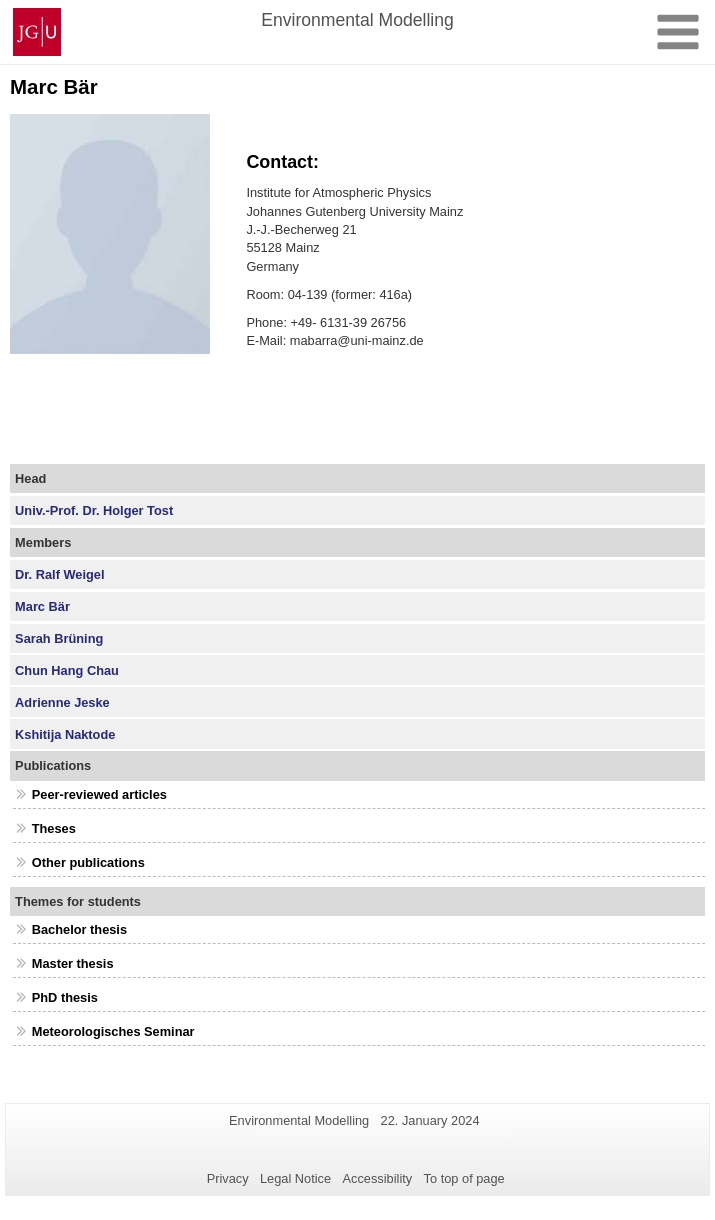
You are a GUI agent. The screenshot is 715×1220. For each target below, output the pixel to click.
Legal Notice (295, 1178)
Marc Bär (42, 606)
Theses (54, 828)
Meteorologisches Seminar (113, 1031)
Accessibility (378, 1178)
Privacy (228, 1178)
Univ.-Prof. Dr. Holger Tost (94, 510)
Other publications (88, 862)
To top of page (464, 1178)
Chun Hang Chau (67, 670)
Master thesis (73, 963)
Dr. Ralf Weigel (59, 574)
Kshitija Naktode (65, 734)
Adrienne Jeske (62, 702)
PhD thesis (65, 997)
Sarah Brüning (59, 638)
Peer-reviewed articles (99, 794)
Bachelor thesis (79, 929)
